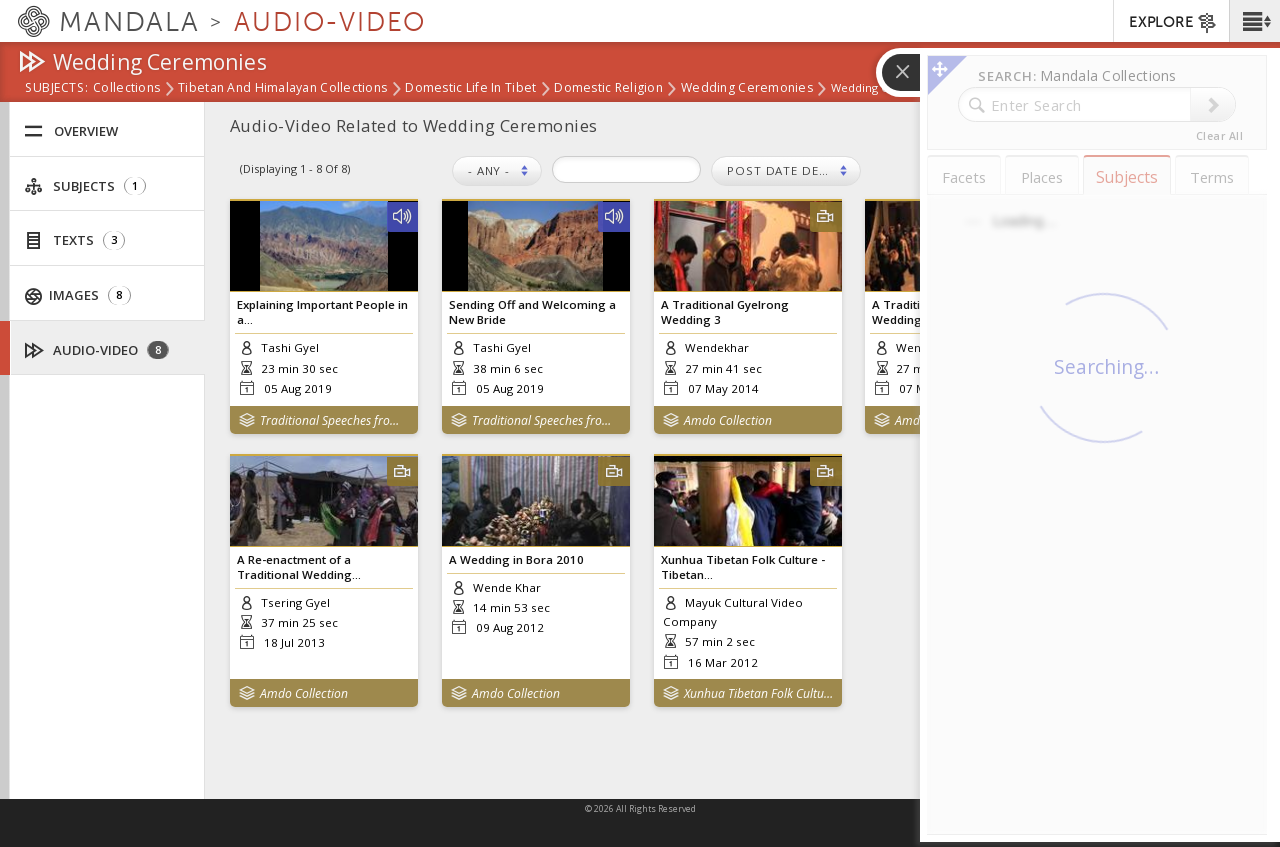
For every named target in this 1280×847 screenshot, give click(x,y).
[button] (1254, 21)
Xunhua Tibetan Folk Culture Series (758, 693)
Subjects (85, 186)
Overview (71, 131)
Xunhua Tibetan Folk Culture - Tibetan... (743, 567)
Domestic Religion (608, 89)
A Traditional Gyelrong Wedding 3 (725, 312)
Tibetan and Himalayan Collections (282, 89)
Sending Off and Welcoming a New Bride (532, 312)
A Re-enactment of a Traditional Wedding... (299, 567)
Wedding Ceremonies (747, 89)
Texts (74, 240)
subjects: (56, 89)
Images (78, 295)
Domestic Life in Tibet (470, 89)
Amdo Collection (728, 420)
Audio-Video (97, 350)
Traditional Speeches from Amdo (334, 420)
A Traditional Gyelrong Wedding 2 (936, 312)
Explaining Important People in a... (322, 312)
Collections (126, 89)
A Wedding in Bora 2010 (516, 559)
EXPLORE (1173, 23)
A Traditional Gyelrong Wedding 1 (1148, 312)
